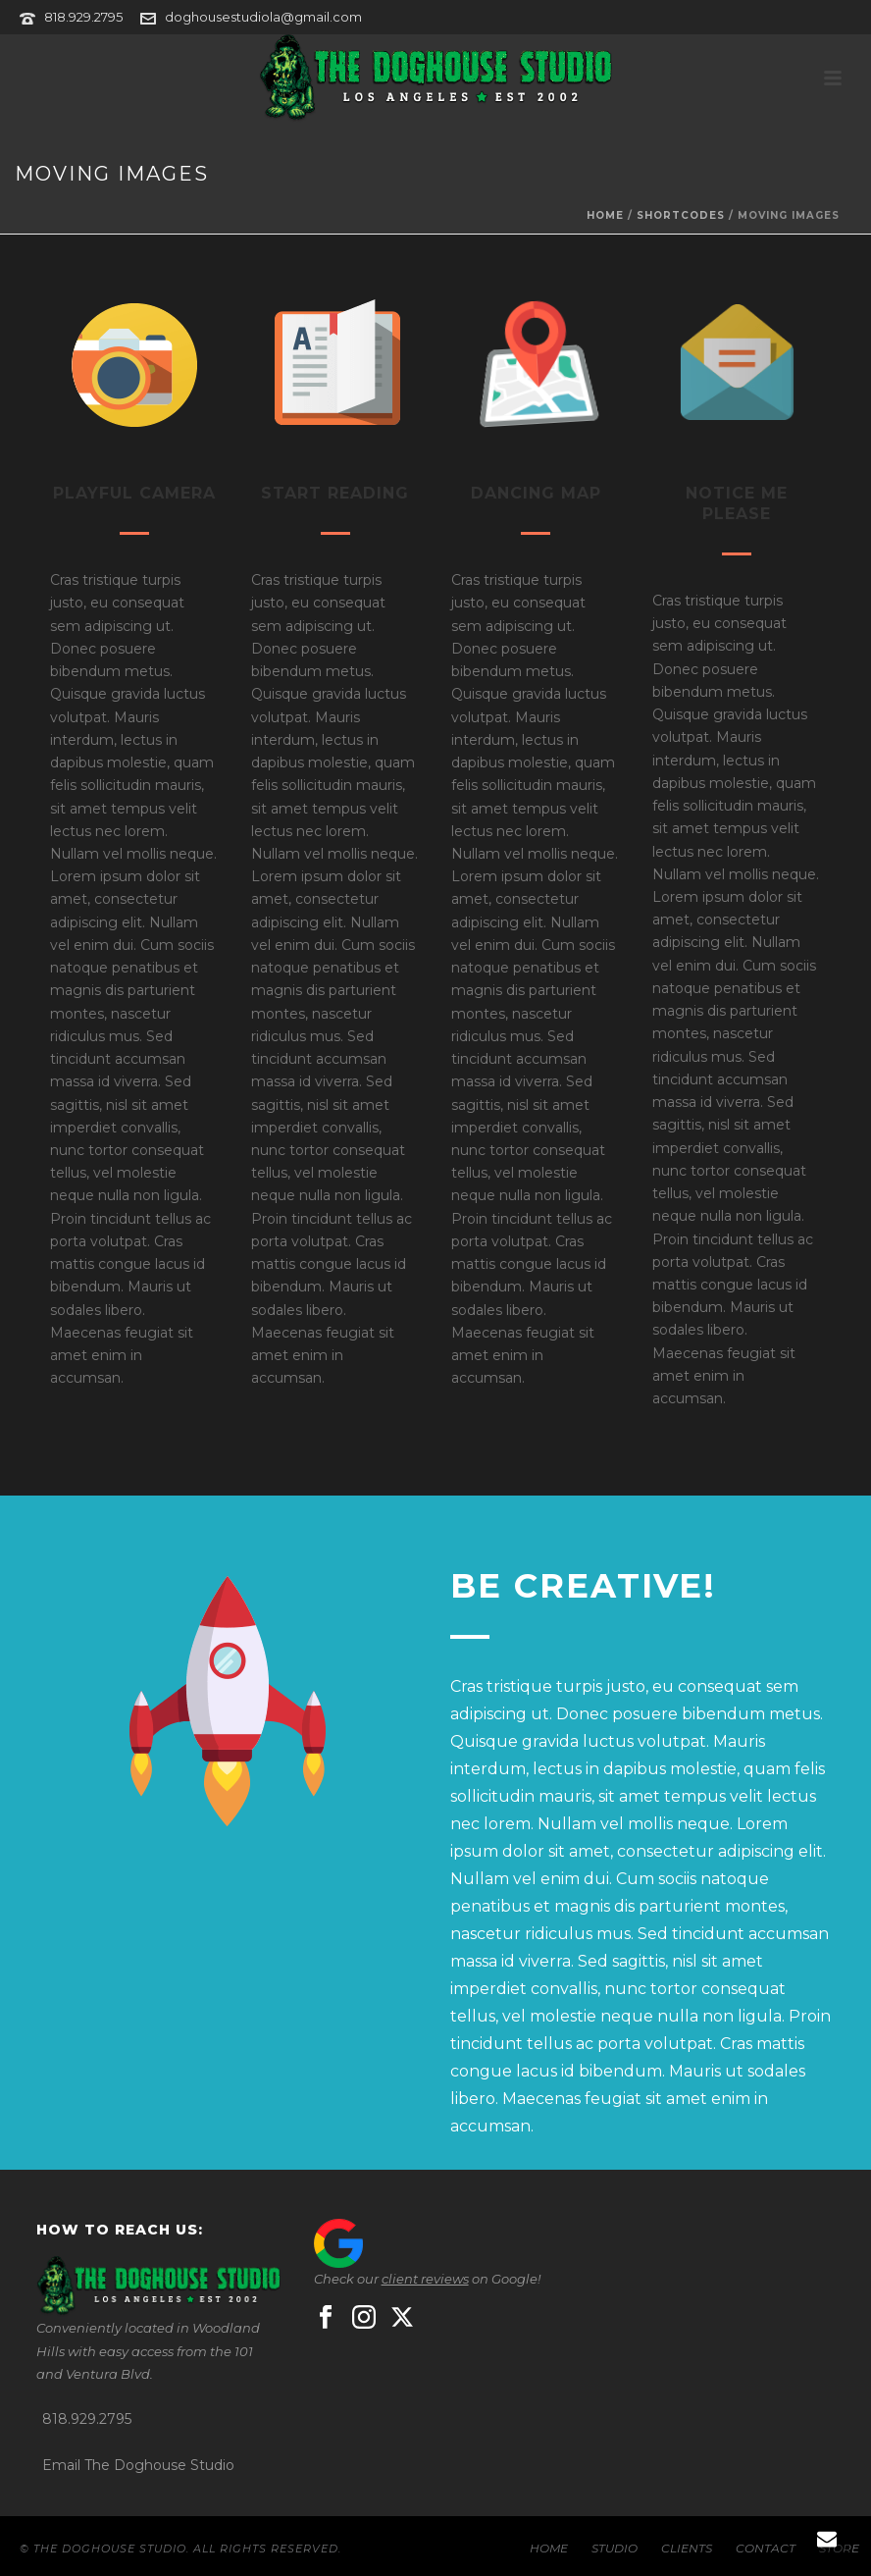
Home (605, 215)
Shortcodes (681, 215)
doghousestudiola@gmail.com (263, 17)
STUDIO (614, 2548)
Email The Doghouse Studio (138, 2465)
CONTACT (765, 2548)
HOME (549, 2548)
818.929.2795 (83, 17)
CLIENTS (686, 2548)
